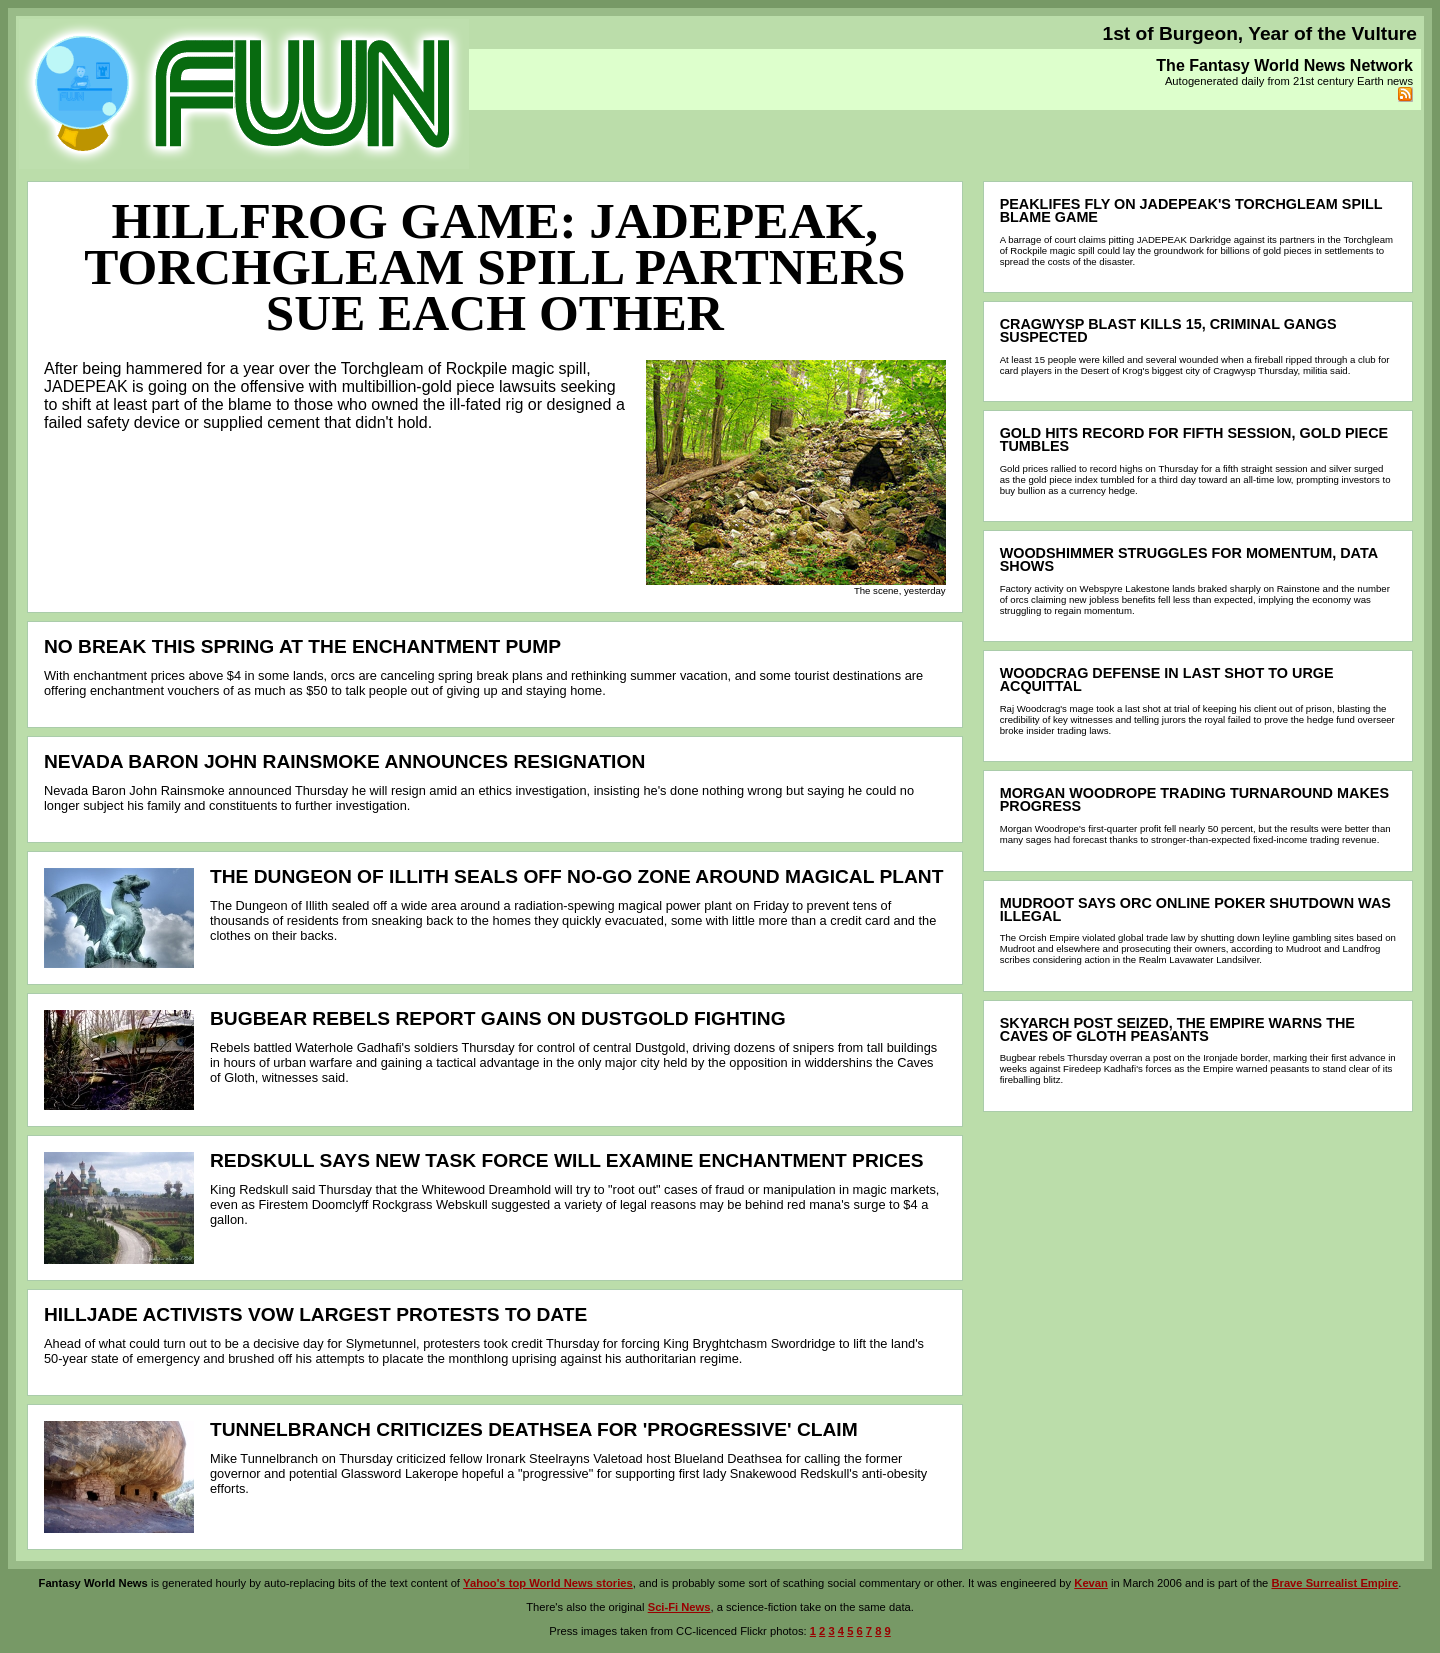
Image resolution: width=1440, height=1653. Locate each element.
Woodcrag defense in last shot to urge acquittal (1167, 679)
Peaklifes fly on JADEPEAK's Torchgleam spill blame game (1191, 210)
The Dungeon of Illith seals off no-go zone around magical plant (576, 876)
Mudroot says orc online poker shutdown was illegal (1195, 909)
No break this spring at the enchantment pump (302, 646)
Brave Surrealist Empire (1334, 1583)
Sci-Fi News (679, 1607)
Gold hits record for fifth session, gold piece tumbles (1194, 439)
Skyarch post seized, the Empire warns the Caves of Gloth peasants (1177, 1029)
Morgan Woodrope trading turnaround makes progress (1194, 799)
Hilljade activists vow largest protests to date (315, 1314)
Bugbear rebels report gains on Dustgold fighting (498, 1018)
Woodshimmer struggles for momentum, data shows (1189, 559)
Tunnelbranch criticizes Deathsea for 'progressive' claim (534, 1429)
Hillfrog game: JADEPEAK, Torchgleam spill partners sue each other (494, 266)
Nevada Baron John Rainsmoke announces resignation (344, 761)
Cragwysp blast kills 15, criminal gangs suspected (1168, 330)
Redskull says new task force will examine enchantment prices (567, 1160)
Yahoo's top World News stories (548, 1583)
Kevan (1091, 1583)
